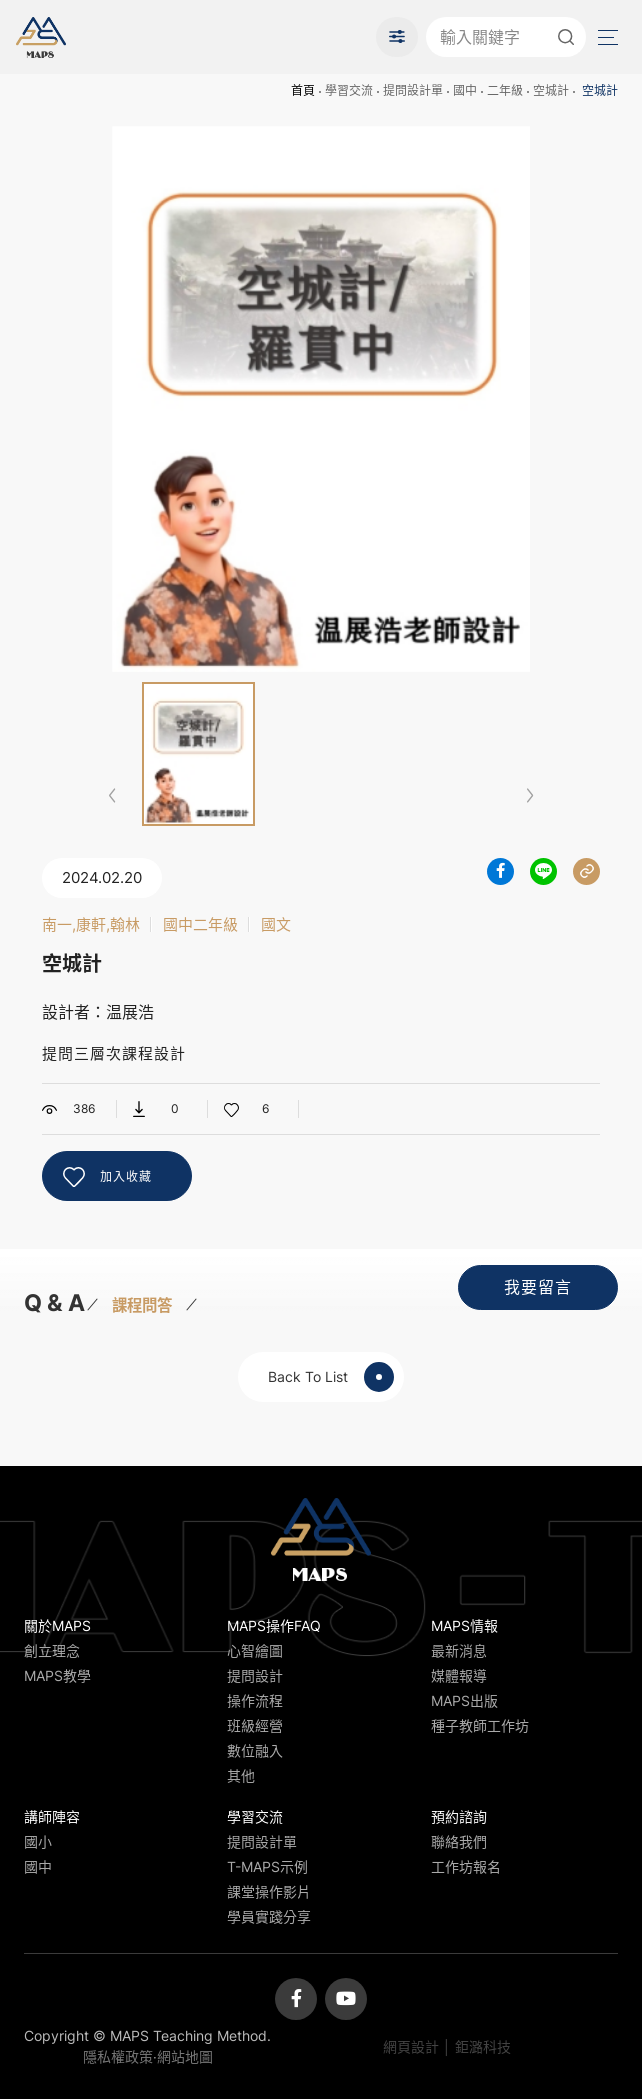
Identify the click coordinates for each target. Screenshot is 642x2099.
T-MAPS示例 (267, 1866)
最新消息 (459, 1650)
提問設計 (255, 1675)
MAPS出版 (464, 1700)
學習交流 (349, 90)
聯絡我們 (459, 1841)
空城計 (551, 90)
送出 (566, 37)
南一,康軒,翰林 (91, 924)
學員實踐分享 (269, 1916)
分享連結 (586, 871)
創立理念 (52, 1650)
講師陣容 (52, 1816)
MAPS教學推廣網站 (41, 37)
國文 (276, 924)
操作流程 (255, 1700)
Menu (606, 37)
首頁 (303, 90)
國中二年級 (200, 924)
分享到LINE (543, 871)
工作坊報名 (466, 1866)
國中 (465, 90)
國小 (38, 1841)
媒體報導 (459, 1675)
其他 (241, 1775)
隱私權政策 (118, 2056)
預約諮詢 (459, 1816)
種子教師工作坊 (480, 1725)
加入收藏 (126, 1176)
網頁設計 (411, 2046)
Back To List (331, 1377)
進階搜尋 (397, 37)
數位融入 (255, 1750)
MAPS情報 (464, 1625)
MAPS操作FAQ (274, 1625)
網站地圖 (185, 2056)
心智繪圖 (255, 1650)
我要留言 (538, 1287)
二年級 (505, 90)
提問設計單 (413, 90)
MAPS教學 (57, 1675)
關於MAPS (57, 1625)
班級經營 (255, 1725)
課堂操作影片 (269, 1891)
